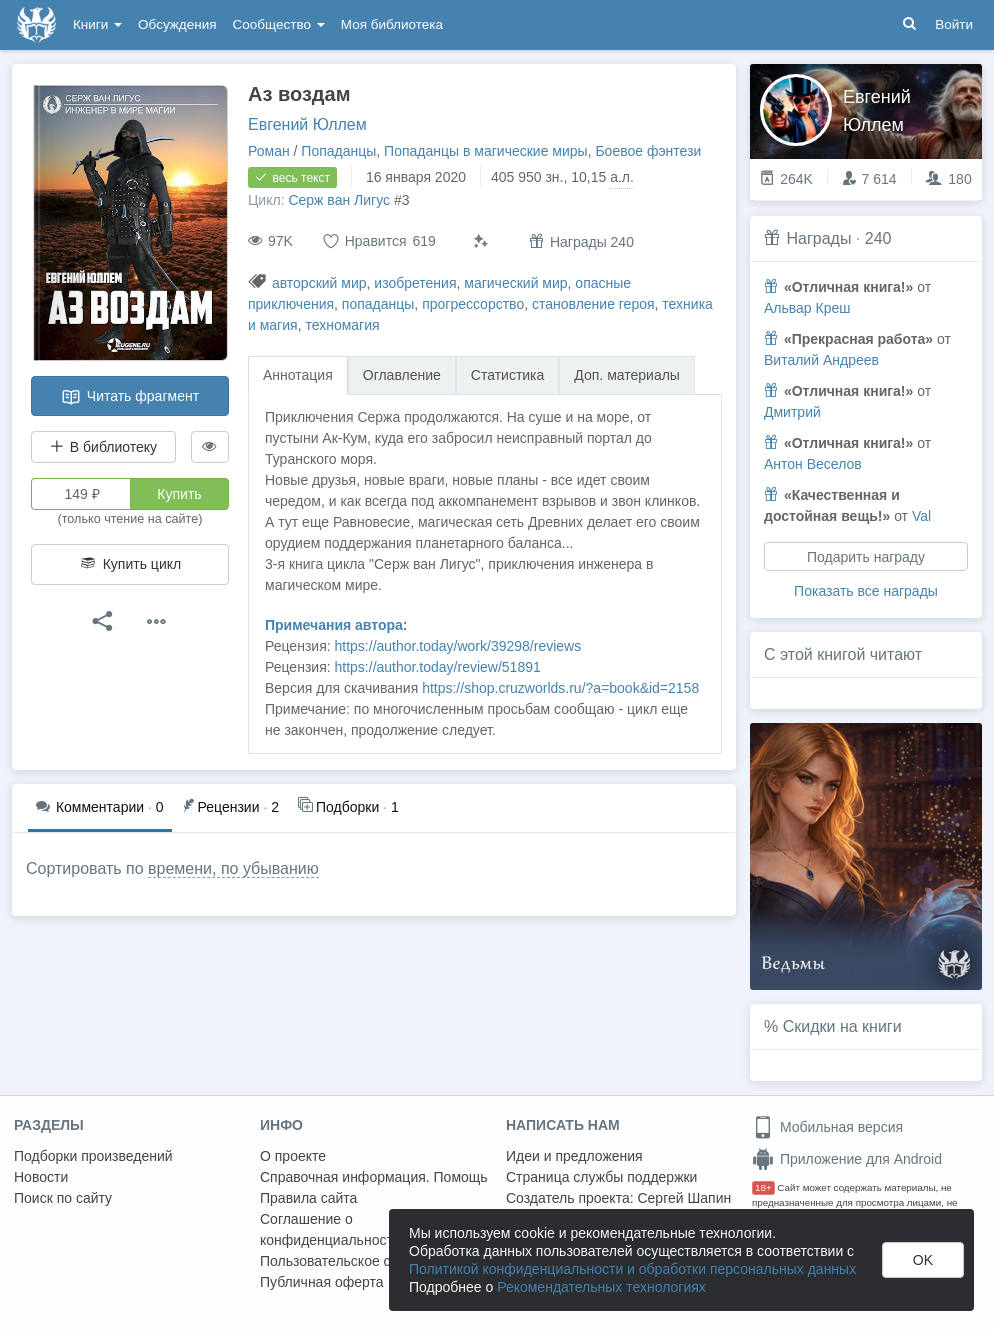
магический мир (515, 283)
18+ (763, 1187)
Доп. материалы (627, 375)
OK (923, 1260)
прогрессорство (473, 304)
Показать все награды (866, 591)
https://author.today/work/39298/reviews (458, 646)
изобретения (415, 283)
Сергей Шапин (684, 1198)
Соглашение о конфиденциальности (330, 1229)
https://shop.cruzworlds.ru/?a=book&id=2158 (560, 688)
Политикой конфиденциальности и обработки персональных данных (632, 1269)
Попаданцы (338, 151)
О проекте (293, 1156)
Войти (954, 24)
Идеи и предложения (574, 1156)
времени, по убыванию (233, 868)
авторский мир (319, 283)
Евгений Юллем (307, 124)
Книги (97, 24)
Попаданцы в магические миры (486, 151)
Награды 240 (581, 241)
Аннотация (298, 375)
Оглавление (402, 375)
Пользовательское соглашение (361, 1261)
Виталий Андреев (821, 360)
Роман (269, 151)
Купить (179, 494)
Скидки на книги (842, 1026)
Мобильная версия (827, 1127)
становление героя (593, 304)
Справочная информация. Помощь (374, 1177)
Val (921, 516)
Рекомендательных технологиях (601, 1287)
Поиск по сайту (63, 1198)
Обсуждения (177, 24)
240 (878, 238)
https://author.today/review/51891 (438, 667)
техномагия (342, 325)
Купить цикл (130, 564)
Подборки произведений (93, 1156)
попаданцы (378, 304)
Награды (818, 238)
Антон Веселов (813, 464)
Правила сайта (308, 1198)
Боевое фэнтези (648, 151)
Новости (41, 1177)
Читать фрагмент (130, 397)
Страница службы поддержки (601, 1177)
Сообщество (279, 24)
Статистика (508, 375)
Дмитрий (792, 412)
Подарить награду (866, 557)
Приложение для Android (847, 1159)
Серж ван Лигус (339, 200)
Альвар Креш (807, 308)
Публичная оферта (322, 1282)
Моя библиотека (392, 24)
